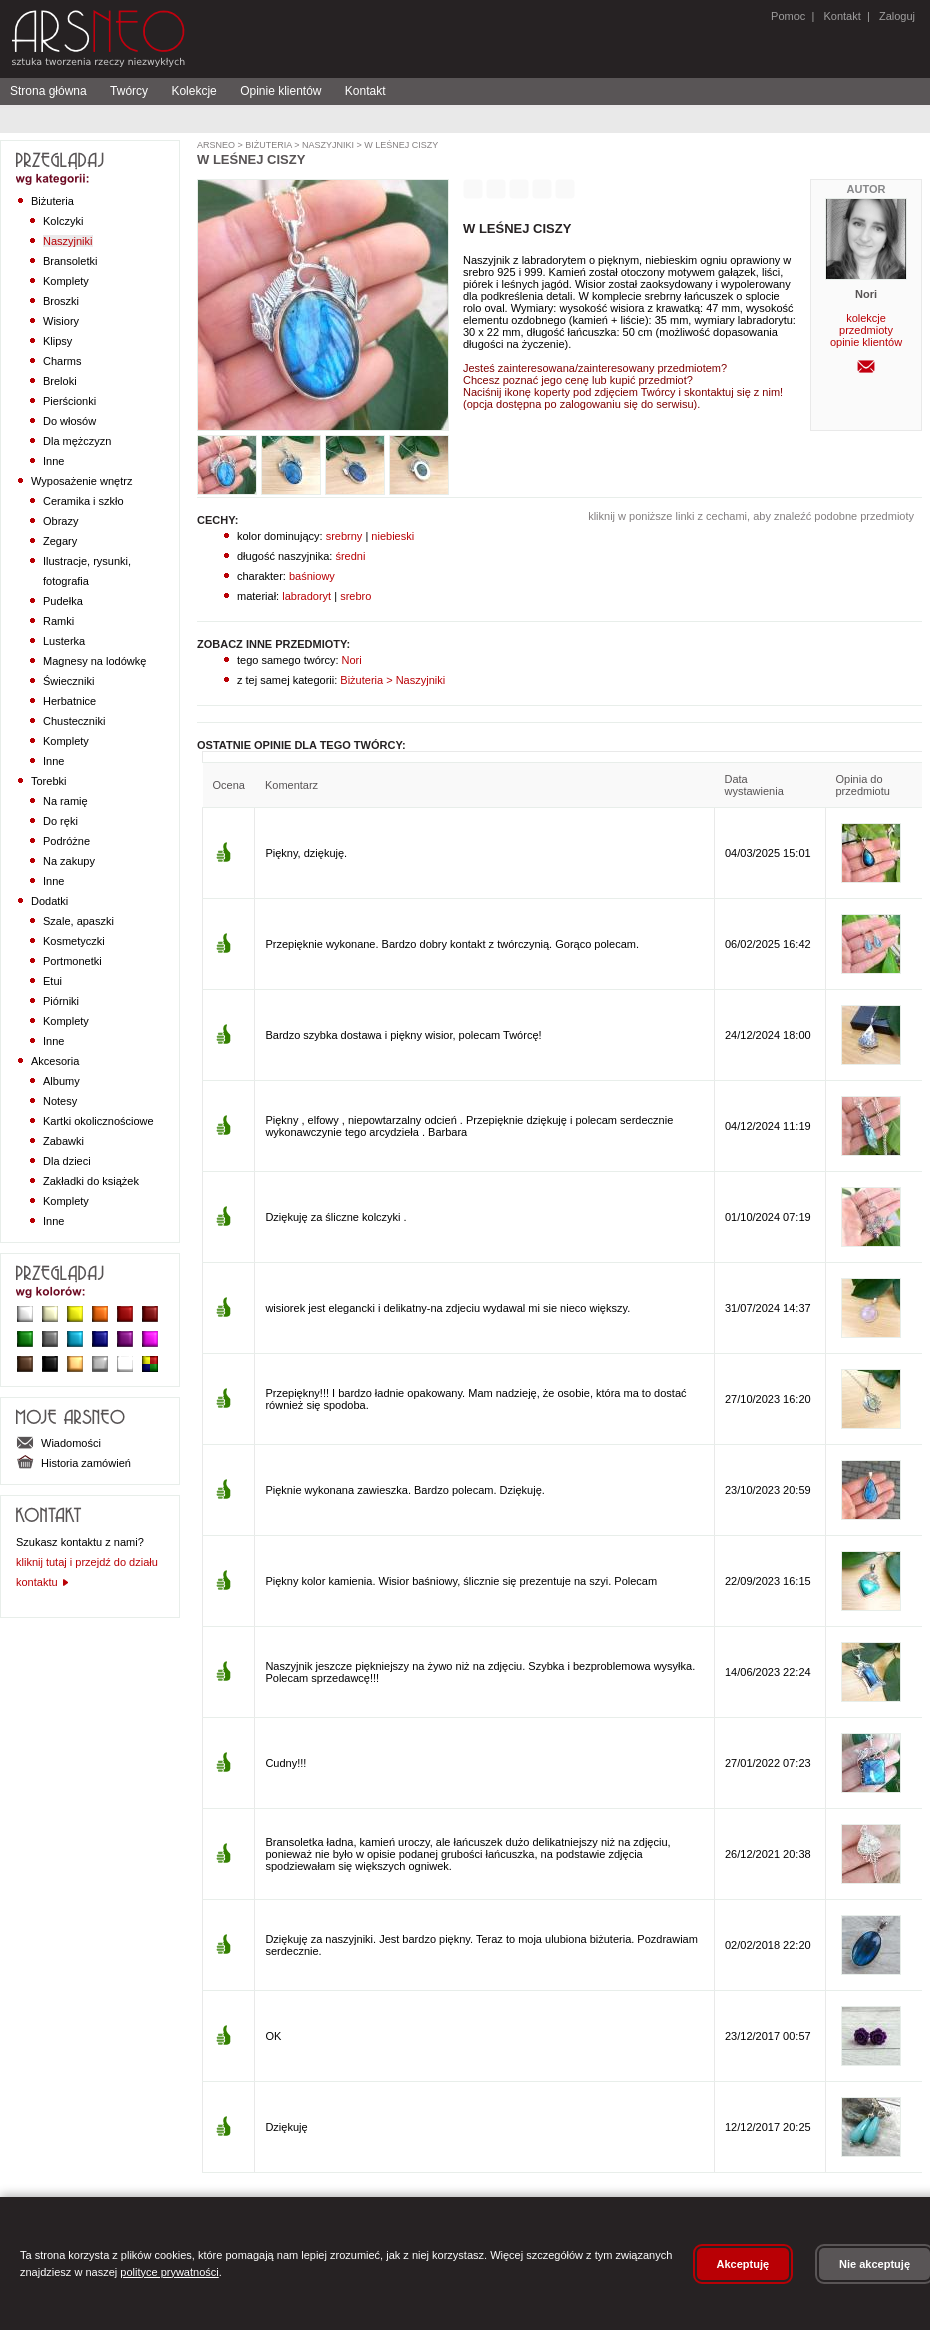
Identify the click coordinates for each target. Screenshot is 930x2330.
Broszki (61, 301)
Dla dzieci (67, 1161)
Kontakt (841, 16)
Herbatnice (69, 701)
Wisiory (61, 321)
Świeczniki (68, 681)
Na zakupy (69, 861)
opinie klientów (866, 342)
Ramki (58, 621)
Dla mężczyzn (77, 441)
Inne (53, 461)
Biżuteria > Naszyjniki (391, 680)
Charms (62, 361)
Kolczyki (63, 221)
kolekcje (866, 318)
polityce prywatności (169, 2272)
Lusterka (64, 641)
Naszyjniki (68, 241)
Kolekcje (193, 91)
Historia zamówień (73, 1463)
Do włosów (69, 421)
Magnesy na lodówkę (94, 661)
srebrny (344, 536)
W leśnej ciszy (400, 145)
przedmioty (866, 330)
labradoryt (306, 596)
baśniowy (312, 576)
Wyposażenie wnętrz (81, 481)
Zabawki (63, 1141)
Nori (350, 660)
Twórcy (129, 91)
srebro (355, 596)
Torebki (48, 781)
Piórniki (61, 1001)
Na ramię (65, 801)
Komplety (66, 281)
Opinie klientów (280, 91)
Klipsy (57, 341)
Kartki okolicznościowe (98, 1121)
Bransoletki (70, 261)
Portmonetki (72, 961)
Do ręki (60, 821)
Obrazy (60, 521)
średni (350, 556)
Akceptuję (743, 2264)
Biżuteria (52, 201)
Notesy (60, 1101)
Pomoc (788, 16)
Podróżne (66, 841)
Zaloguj (895, 16)
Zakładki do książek (91, 1181)
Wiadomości (58, 1443)
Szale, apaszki (78, 921)
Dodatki (49, 901)
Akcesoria (55, 1061)
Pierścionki (69, 401)
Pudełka (63, 601)
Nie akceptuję (874, 2264)
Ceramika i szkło (83, 501)
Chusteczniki (74, 721)
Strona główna (48, 91)
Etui (52, 981)
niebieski (392, 536)
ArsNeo (216, 145)
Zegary (60, 541)
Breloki (60, 381)
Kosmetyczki (74, 941)
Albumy (61, 1081)
